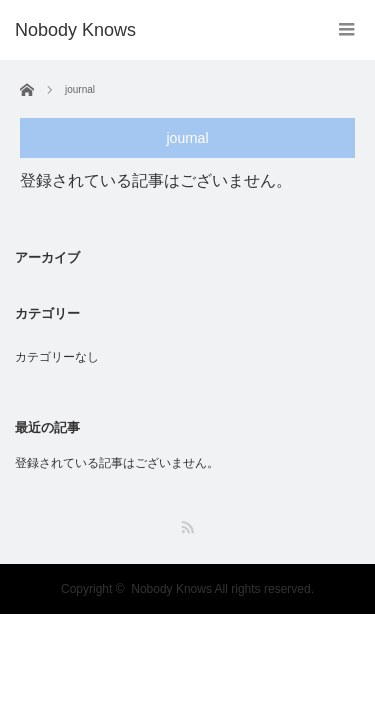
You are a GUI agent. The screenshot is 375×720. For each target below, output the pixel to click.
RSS (187, 527)
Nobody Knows (75, 30)
